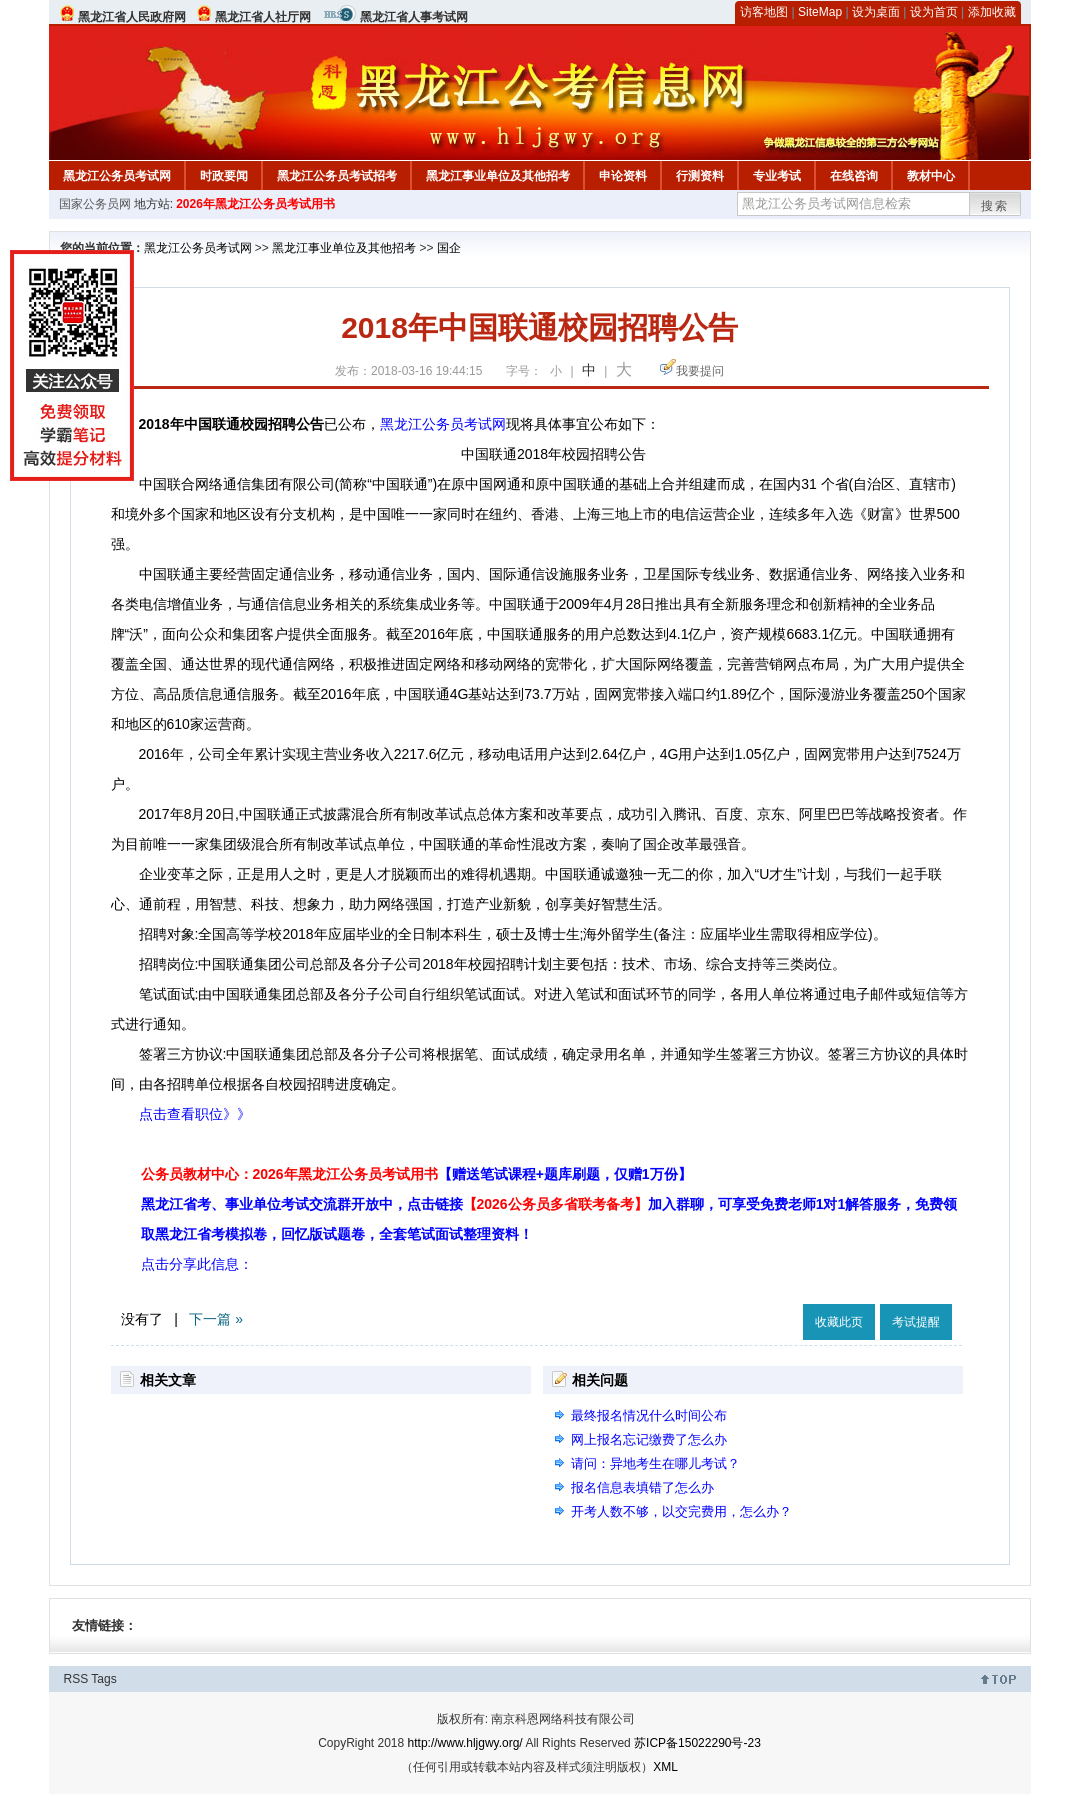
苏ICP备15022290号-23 (697, 1743)
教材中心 (931, 176)
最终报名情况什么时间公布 (649, 1415)
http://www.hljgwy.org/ (465, 1743)
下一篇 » (216, 1319)
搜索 (995, 206)
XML (665, 1767)
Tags (103, 1679)
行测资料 (700, 176)
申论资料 (623, 176)
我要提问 (700, 371)
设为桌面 (876, 12)
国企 (449, 248)
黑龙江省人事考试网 (414, 17)
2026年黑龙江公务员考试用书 (255, 204)
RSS (76, 1679)
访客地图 (764, 12)
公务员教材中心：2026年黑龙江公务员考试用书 (416, 1174)
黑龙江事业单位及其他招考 (498, 176)
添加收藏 (992, 12)
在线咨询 (854, 176)
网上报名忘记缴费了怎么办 (649, 1439)
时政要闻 (224, 176)
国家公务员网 (95, 204)
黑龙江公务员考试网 (117, 176)
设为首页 (934, 12)
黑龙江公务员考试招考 (337, 176)
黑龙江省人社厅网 (263, 17)
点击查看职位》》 (195, 1114)
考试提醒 (916, 1322)
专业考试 (777, 176)
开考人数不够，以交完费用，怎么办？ (681, 1511)
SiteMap (820, 12)
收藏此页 (839, 1322)
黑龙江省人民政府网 (132, 17)
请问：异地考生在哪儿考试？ (655, 1463)
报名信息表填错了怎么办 (642, 1487)
